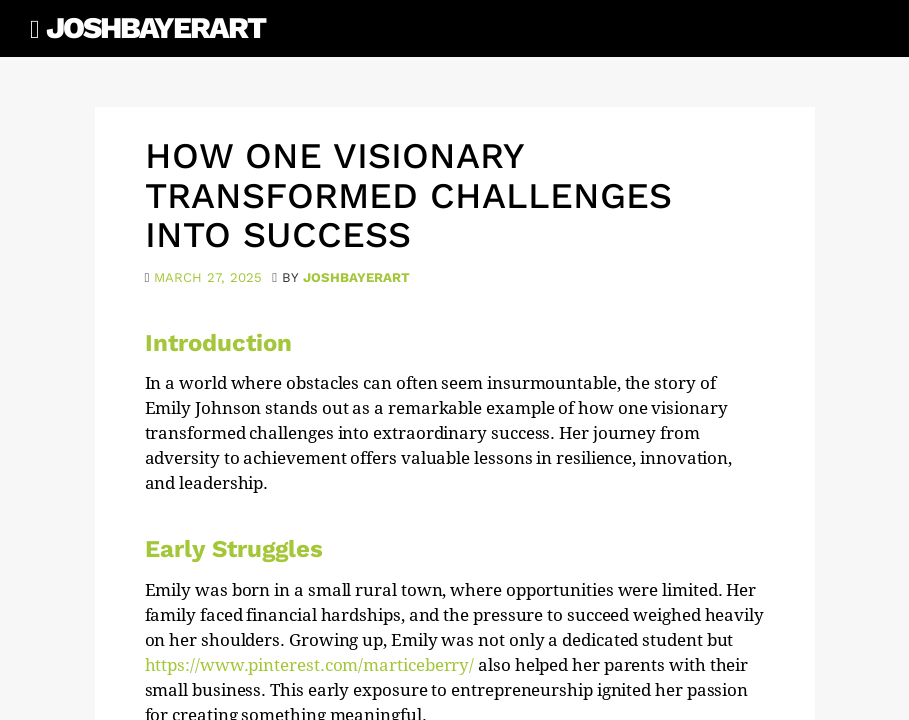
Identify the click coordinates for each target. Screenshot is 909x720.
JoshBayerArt (155, 27)
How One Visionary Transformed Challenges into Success (408, 195)
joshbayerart (356, 277)
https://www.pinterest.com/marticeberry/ (310, 665)
